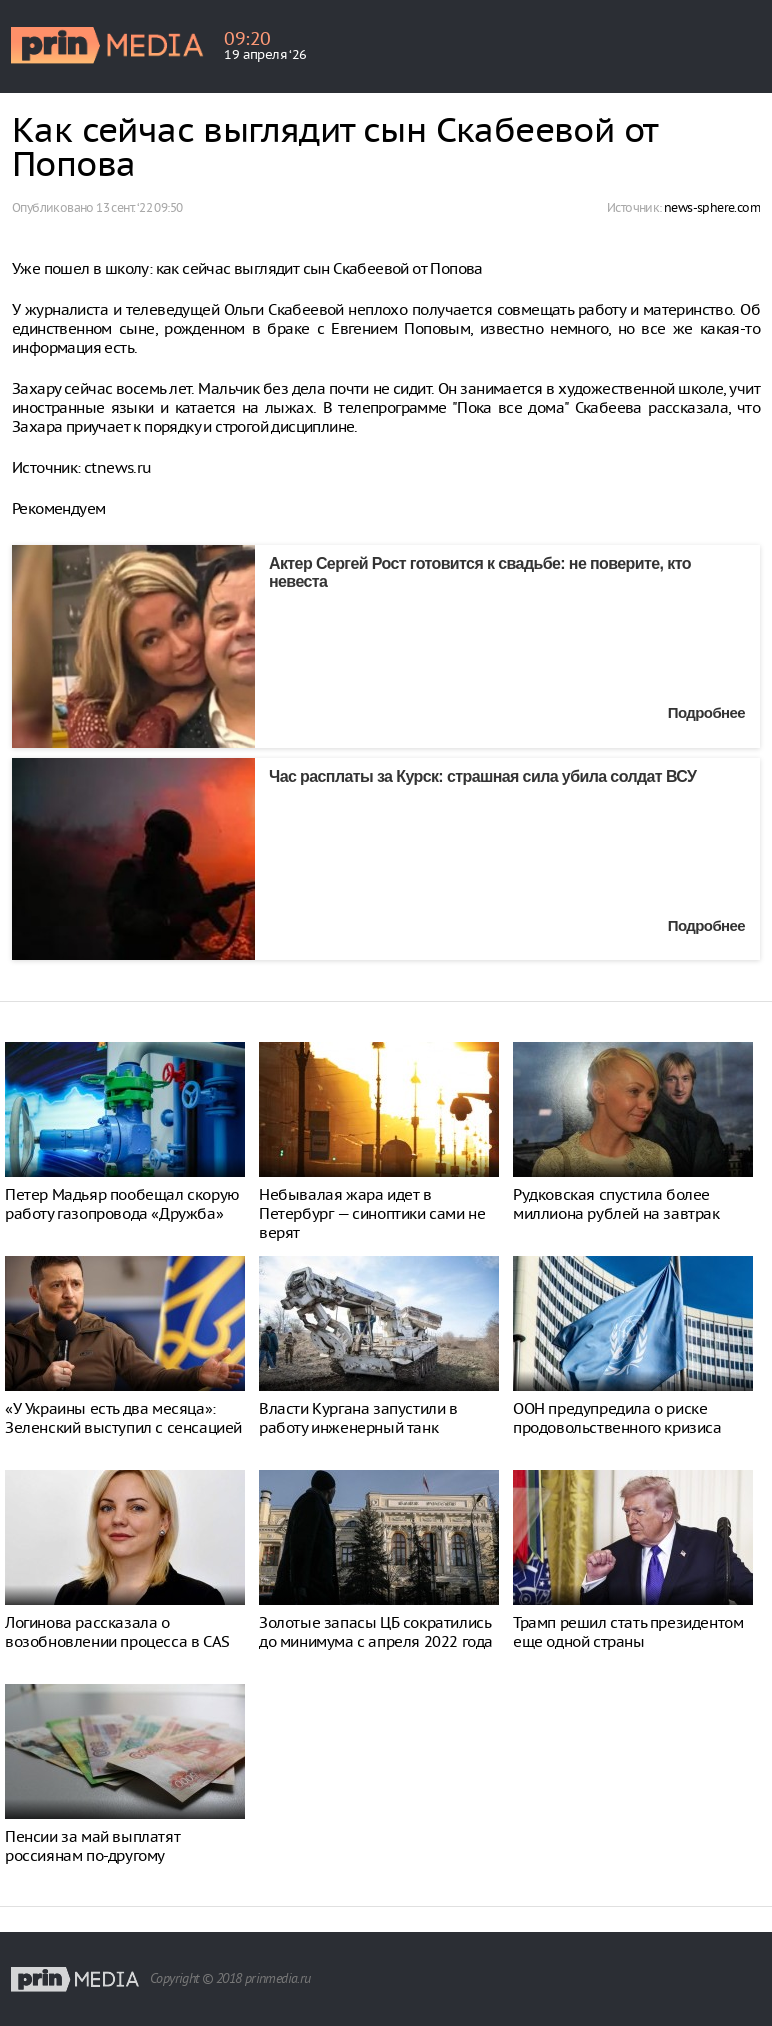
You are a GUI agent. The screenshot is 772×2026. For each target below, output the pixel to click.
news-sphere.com (712, 207)
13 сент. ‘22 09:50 (139, 207)
